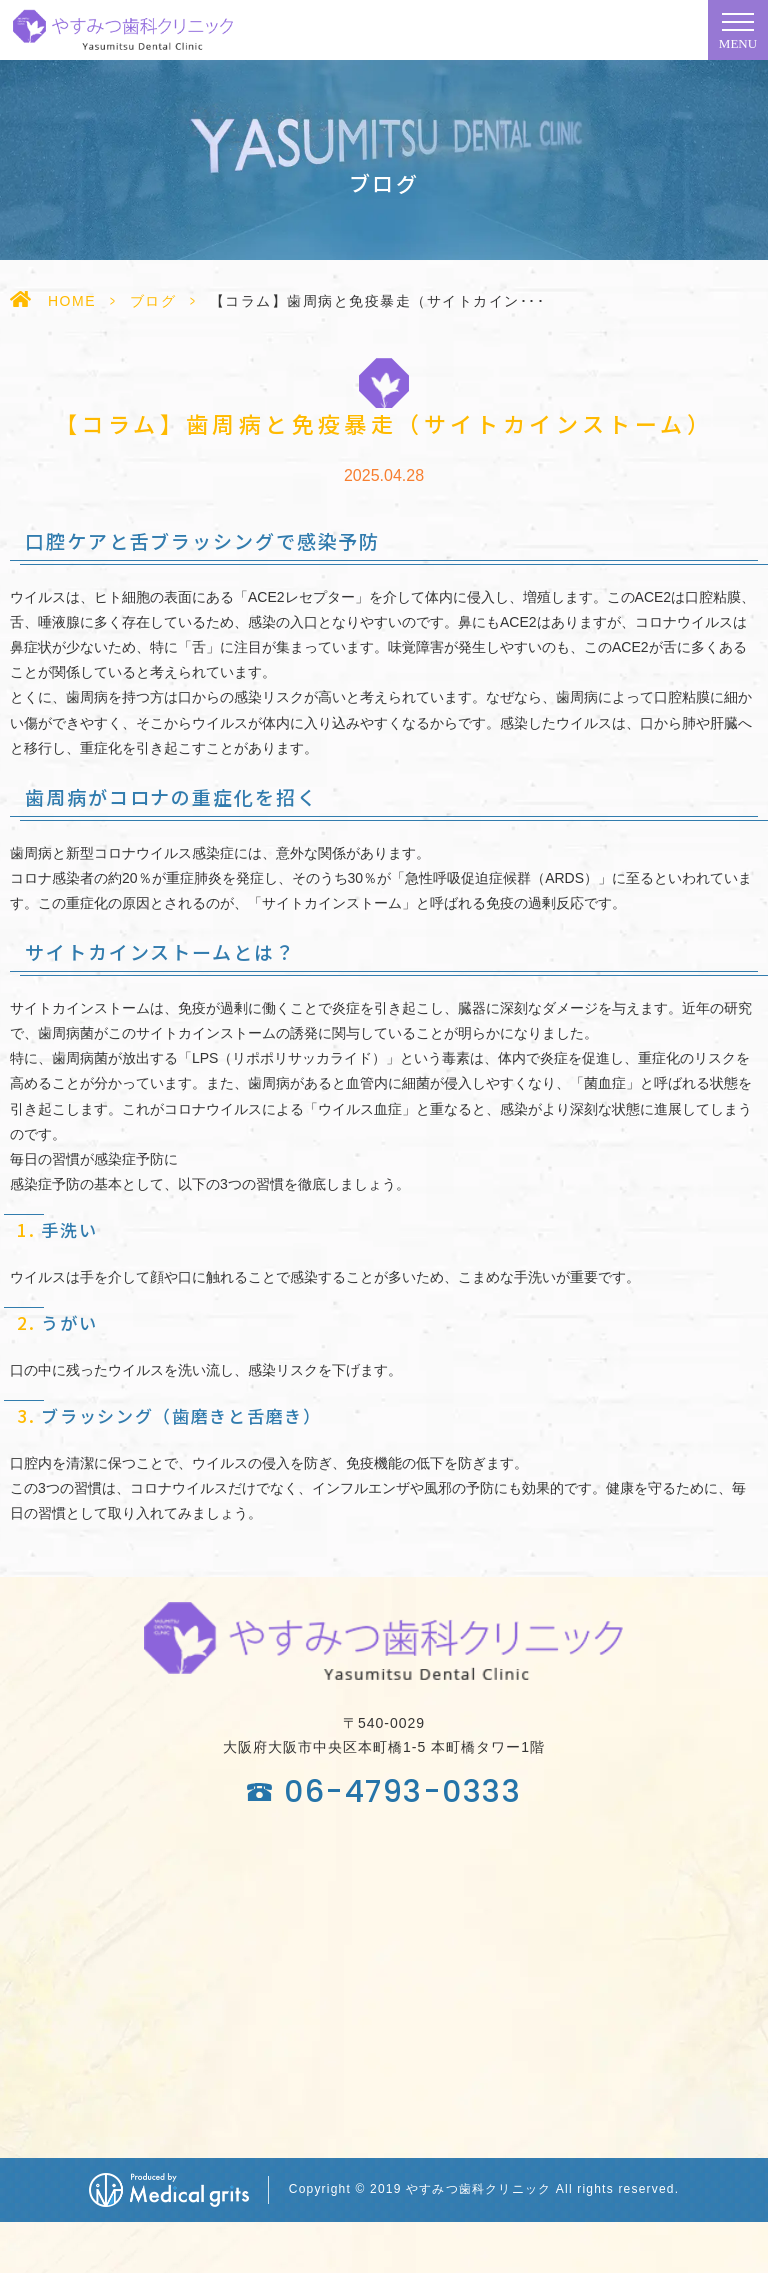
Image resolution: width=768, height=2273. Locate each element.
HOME (72, 301)
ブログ (153, 301)
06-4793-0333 (402, 1792)
